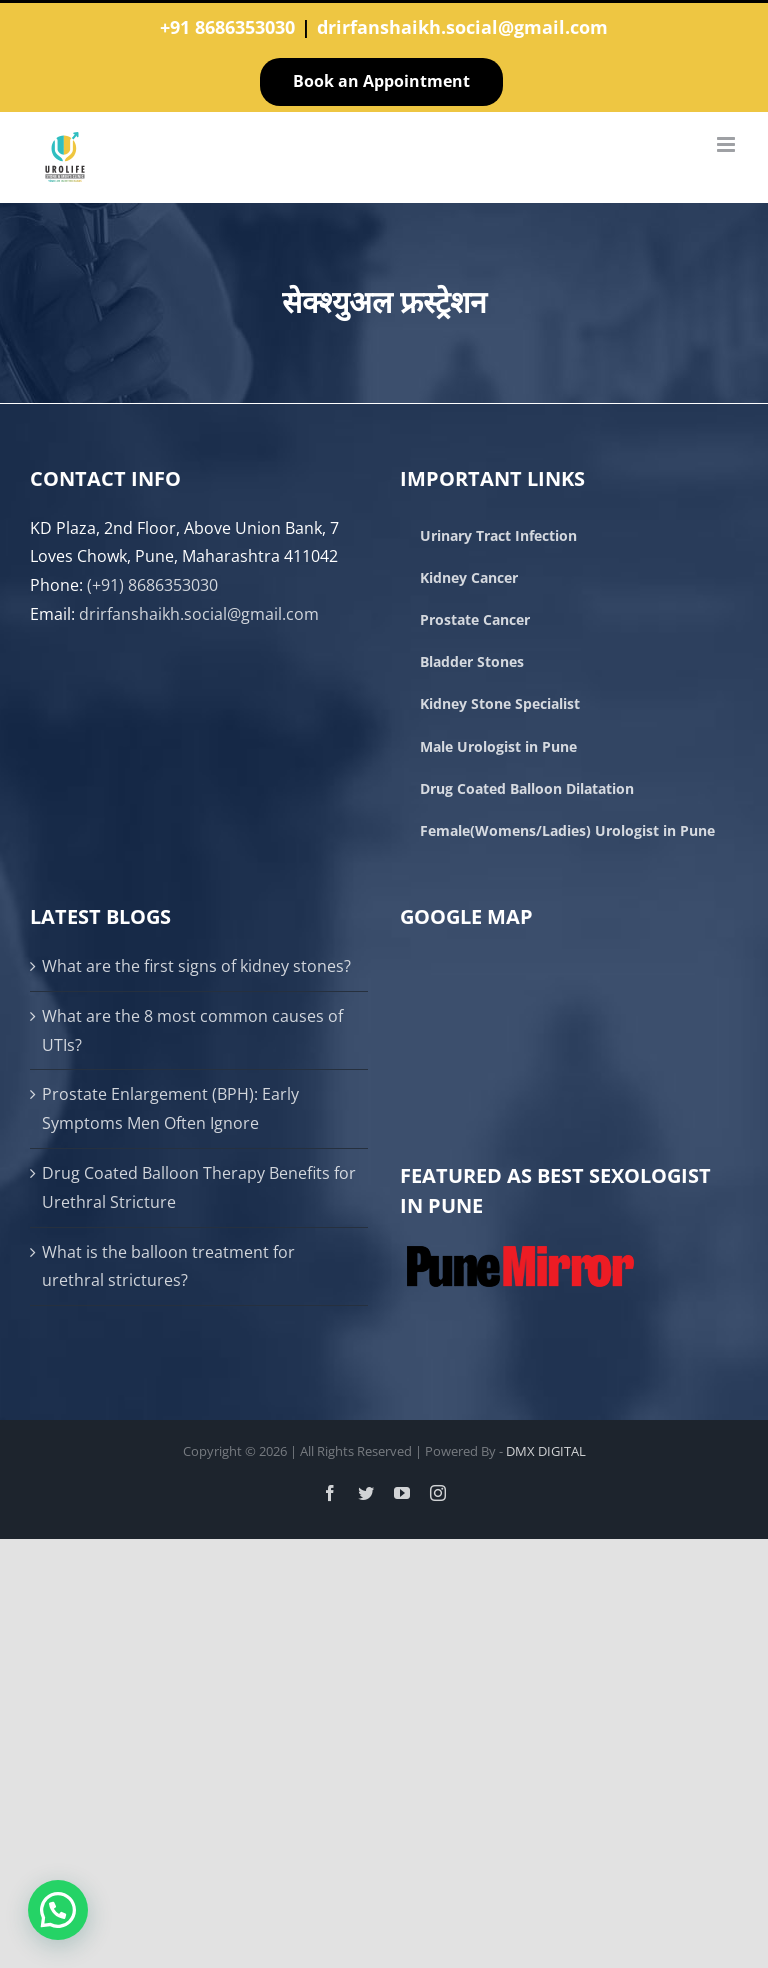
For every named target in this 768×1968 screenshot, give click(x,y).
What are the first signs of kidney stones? (196, 966)
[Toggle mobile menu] (727, 144)
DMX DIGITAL (546, 1451)
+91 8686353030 (227, 27)
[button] (58, 1910)
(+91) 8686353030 (152, 585)
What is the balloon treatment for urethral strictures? (168, 1266)
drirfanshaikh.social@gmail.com (462, 27)
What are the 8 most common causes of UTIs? (192, 1030)
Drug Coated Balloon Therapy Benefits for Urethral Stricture (199, 1187)
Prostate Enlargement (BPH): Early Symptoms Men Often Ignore (170, 1108)
